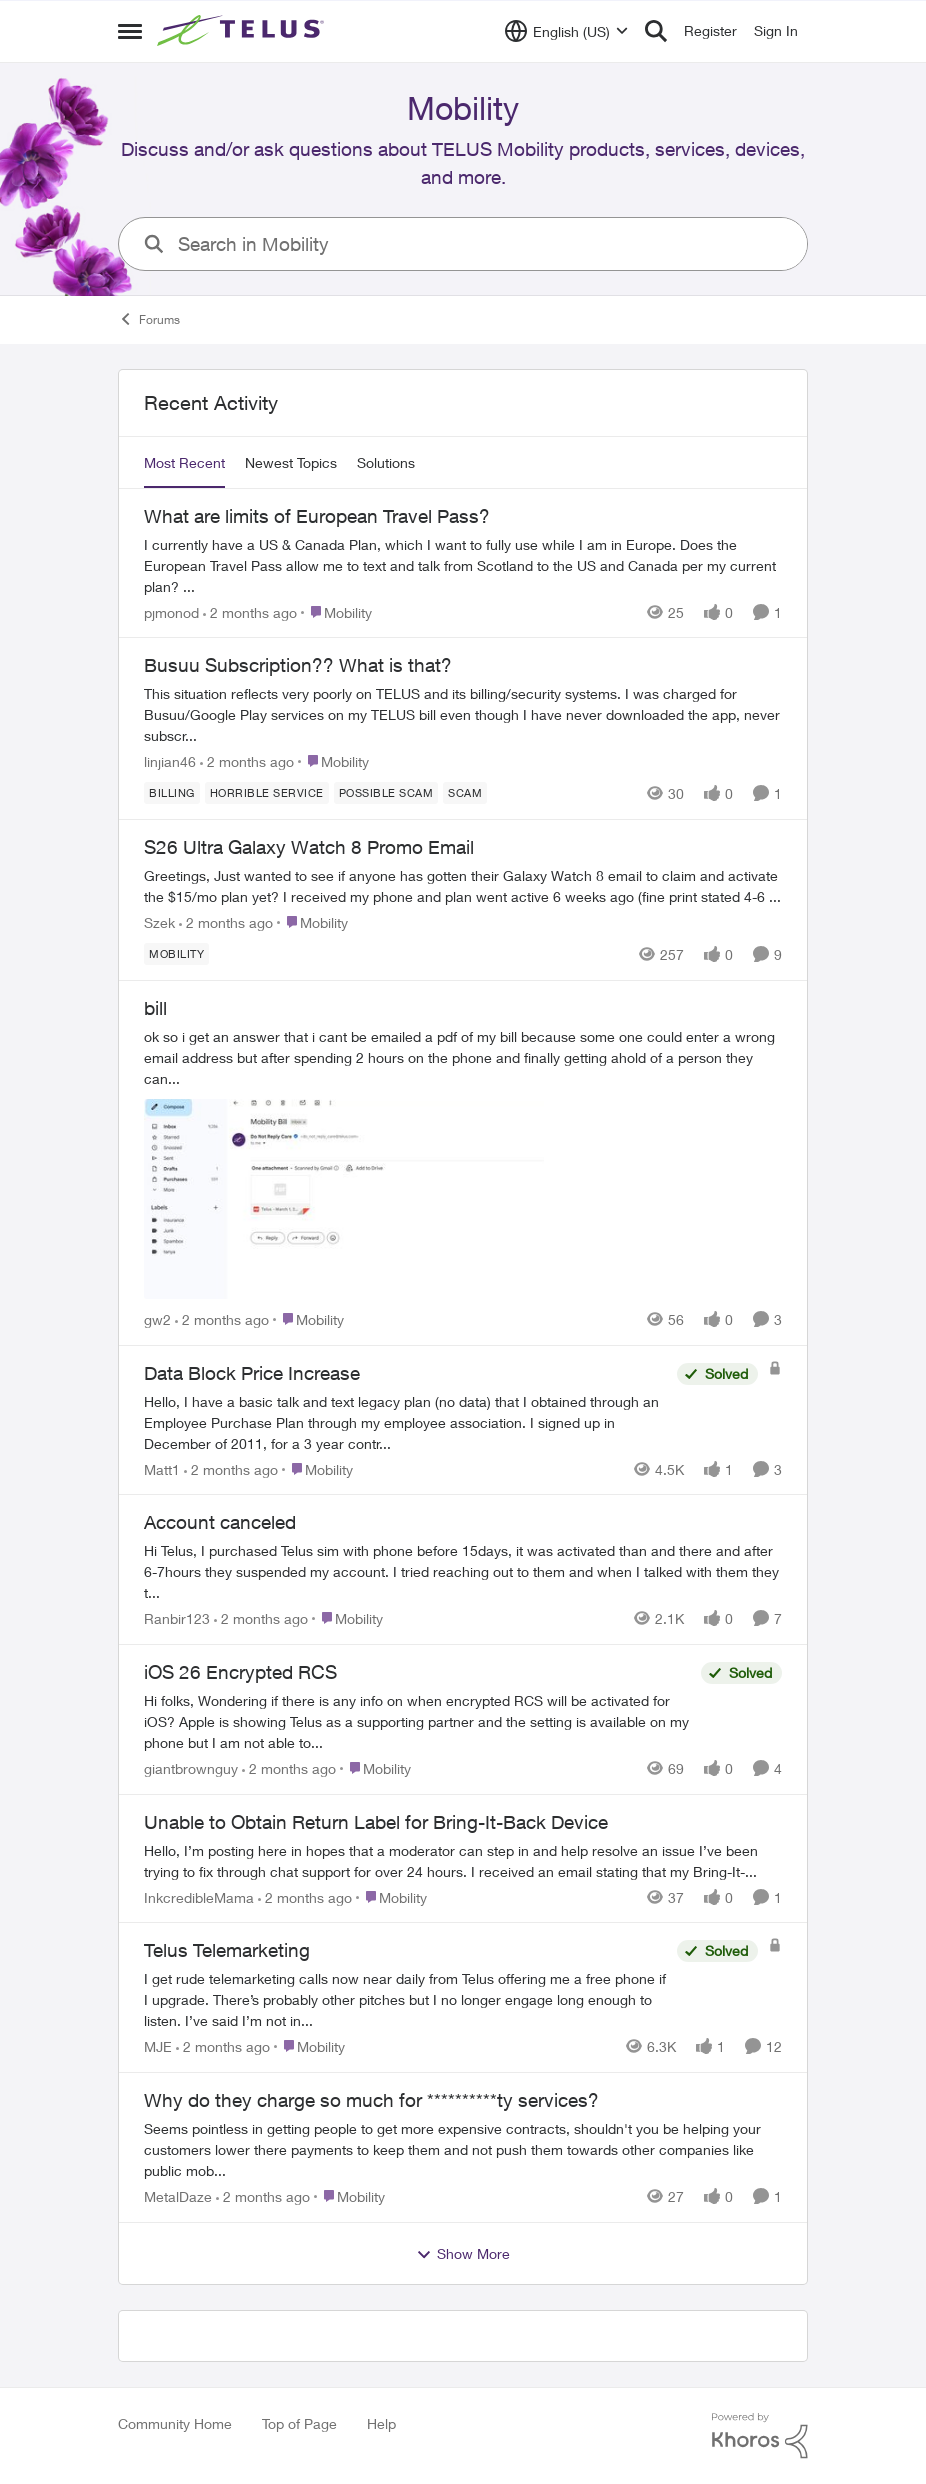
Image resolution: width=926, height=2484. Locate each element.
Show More (463, 2254)
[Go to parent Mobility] (336, 611)
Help (381, 2423)
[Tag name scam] (465, 793)
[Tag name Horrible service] (267, 793)
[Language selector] (566, 31)
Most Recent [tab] (184, 462)
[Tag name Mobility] (176, 954)
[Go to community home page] (243, 31)
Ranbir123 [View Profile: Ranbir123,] (177, 1618)
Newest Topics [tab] (291, 462)
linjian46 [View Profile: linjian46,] (170, 761)
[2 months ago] (250, 611)
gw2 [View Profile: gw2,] (157, 1319)
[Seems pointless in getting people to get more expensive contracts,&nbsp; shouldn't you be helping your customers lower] (463, 2149)
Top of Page (299, 2423)
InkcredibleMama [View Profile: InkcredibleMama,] (199, 1896)
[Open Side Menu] (130, 31)
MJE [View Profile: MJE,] (158, 2046)
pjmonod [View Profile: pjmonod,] (171, 611)
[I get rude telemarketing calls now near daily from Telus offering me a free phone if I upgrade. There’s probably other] (405, 1999)
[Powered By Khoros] (760, 2436)
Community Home (175, 2423)
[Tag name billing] (172, 793)
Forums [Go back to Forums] (149, 319)
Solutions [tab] (386, 462)
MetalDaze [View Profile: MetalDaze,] (178, 2196)
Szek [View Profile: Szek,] (159, 922)
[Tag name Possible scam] (386, 793)
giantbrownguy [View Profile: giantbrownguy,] (191, 1768)
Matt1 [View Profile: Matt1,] (162, 1468)
